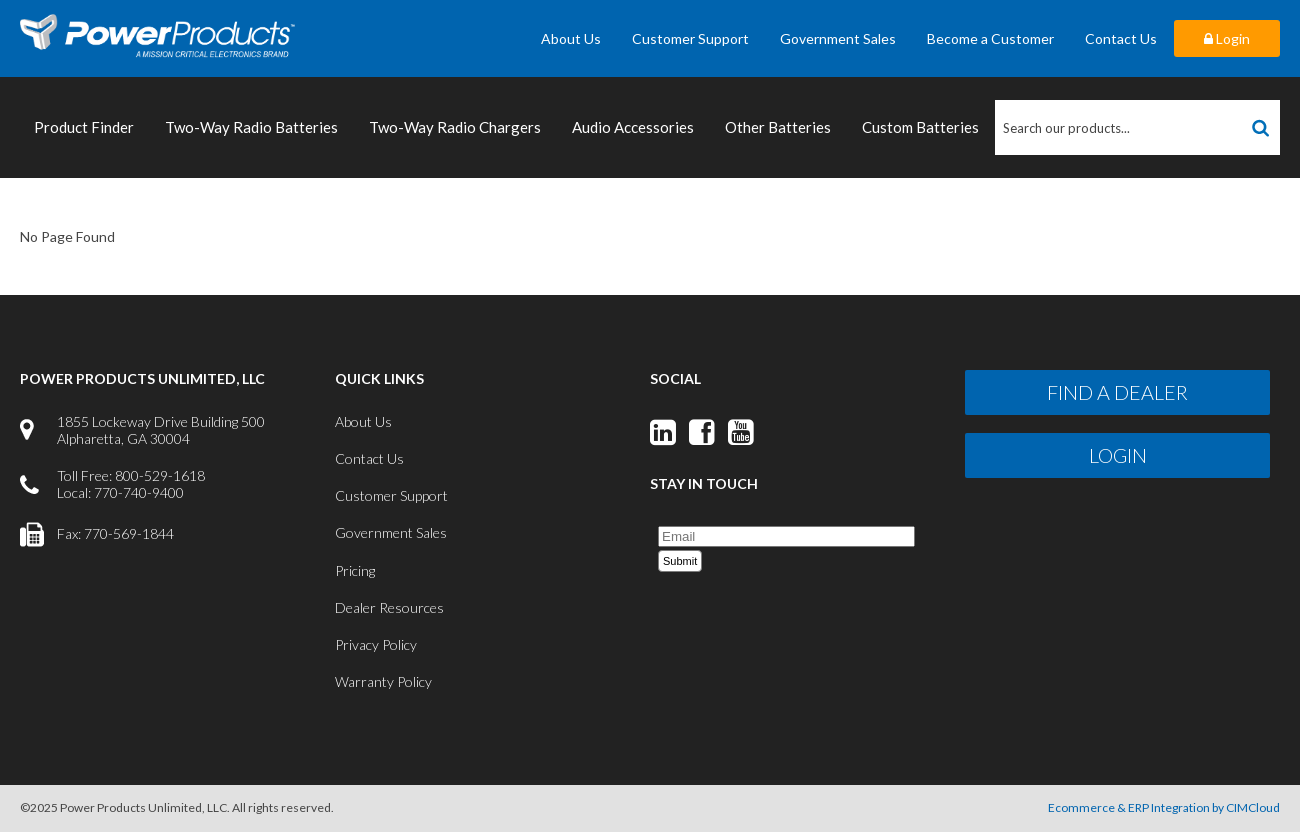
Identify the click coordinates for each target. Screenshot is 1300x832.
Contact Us (1121, 38)
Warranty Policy (383, 681)
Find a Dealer (1117, 392)
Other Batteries (778, 127)
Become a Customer (990, 38)
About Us (571, 38)
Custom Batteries (920, 127)
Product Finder (84, 127)
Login (1227, 38)
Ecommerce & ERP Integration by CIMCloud (1164, 807)
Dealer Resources (389, 607)
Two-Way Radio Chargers (455, 127)
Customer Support (690, 38)
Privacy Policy (376, 644)
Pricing (355, 570)
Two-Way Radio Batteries (251, 127)
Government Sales (838, 38)
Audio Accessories (633, 127)
